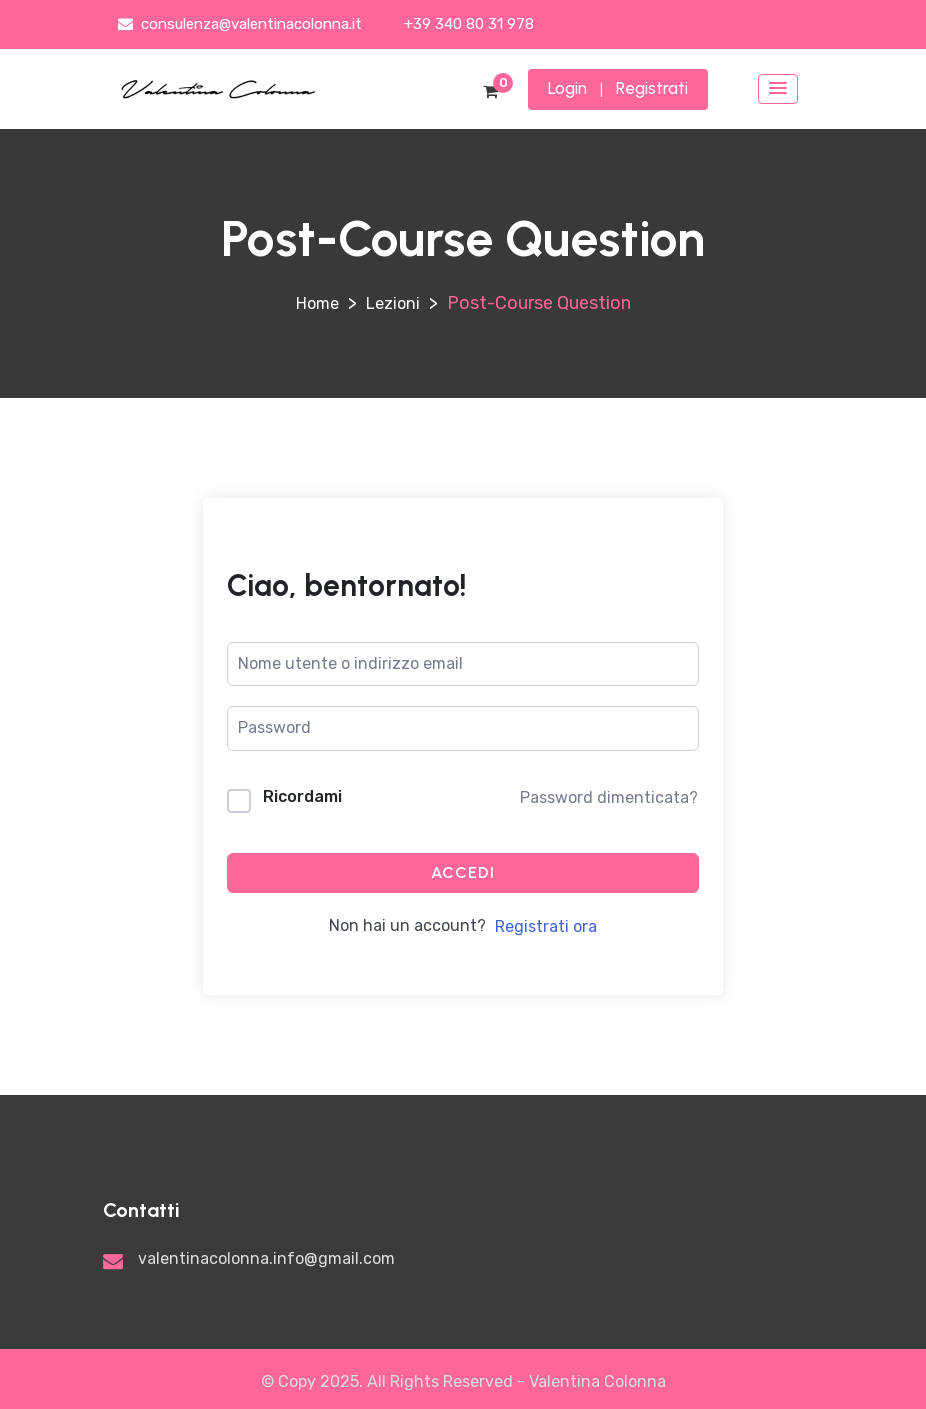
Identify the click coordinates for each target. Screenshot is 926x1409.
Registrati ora (546, 926)
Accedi (463, 872)
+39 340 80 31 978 (467, 24)
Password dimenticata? (609, 797)
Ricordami (302, 796)
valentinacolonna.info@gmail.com (266, 1258)
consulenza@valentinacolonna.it (240, 24)
